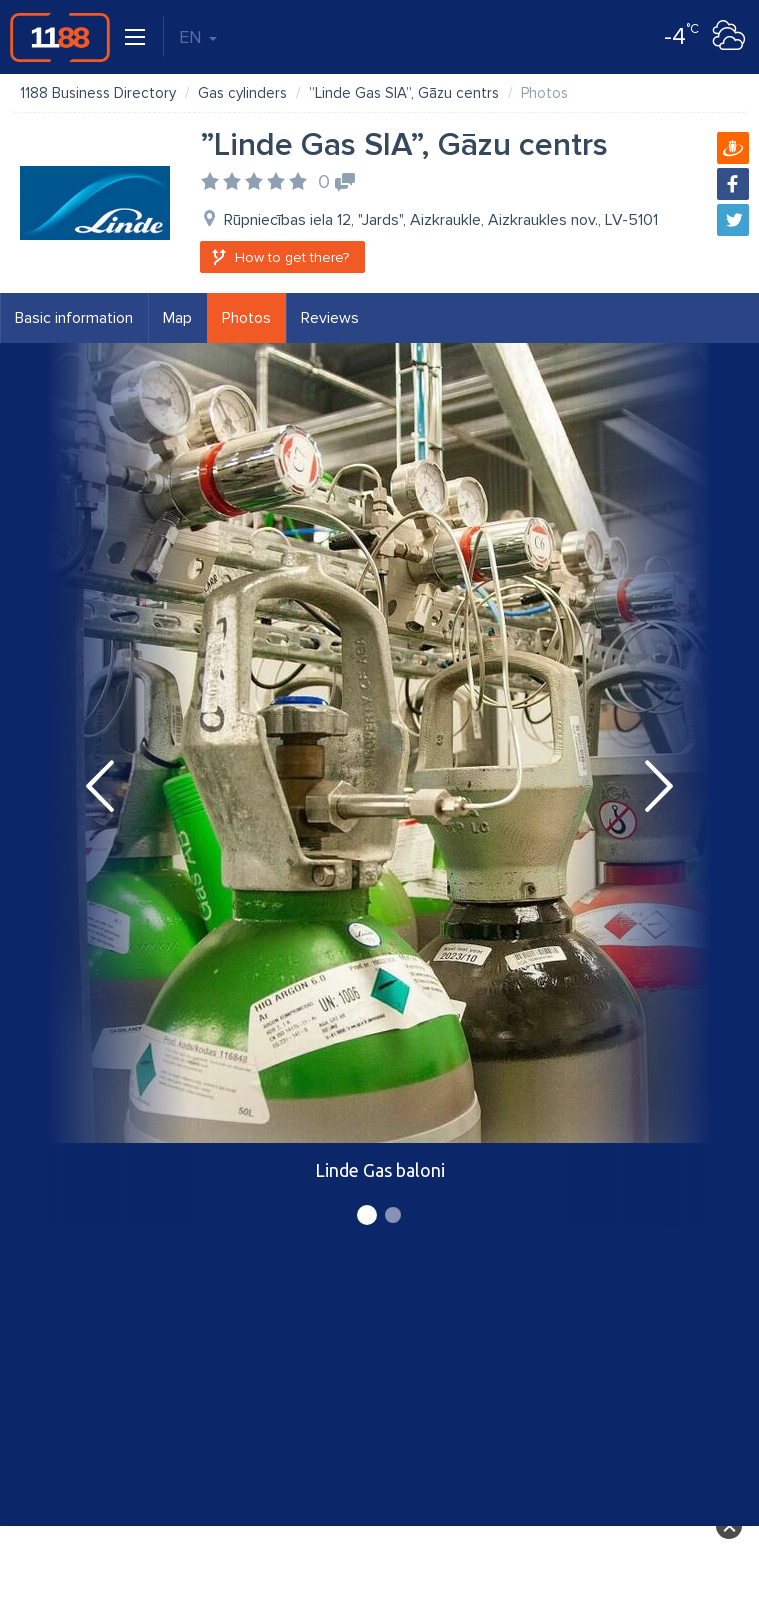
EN (198, 37)
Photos (246, 318)
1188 (60, 37)
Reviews (330, 318)
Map (177, 318)
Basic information (74, 318)
